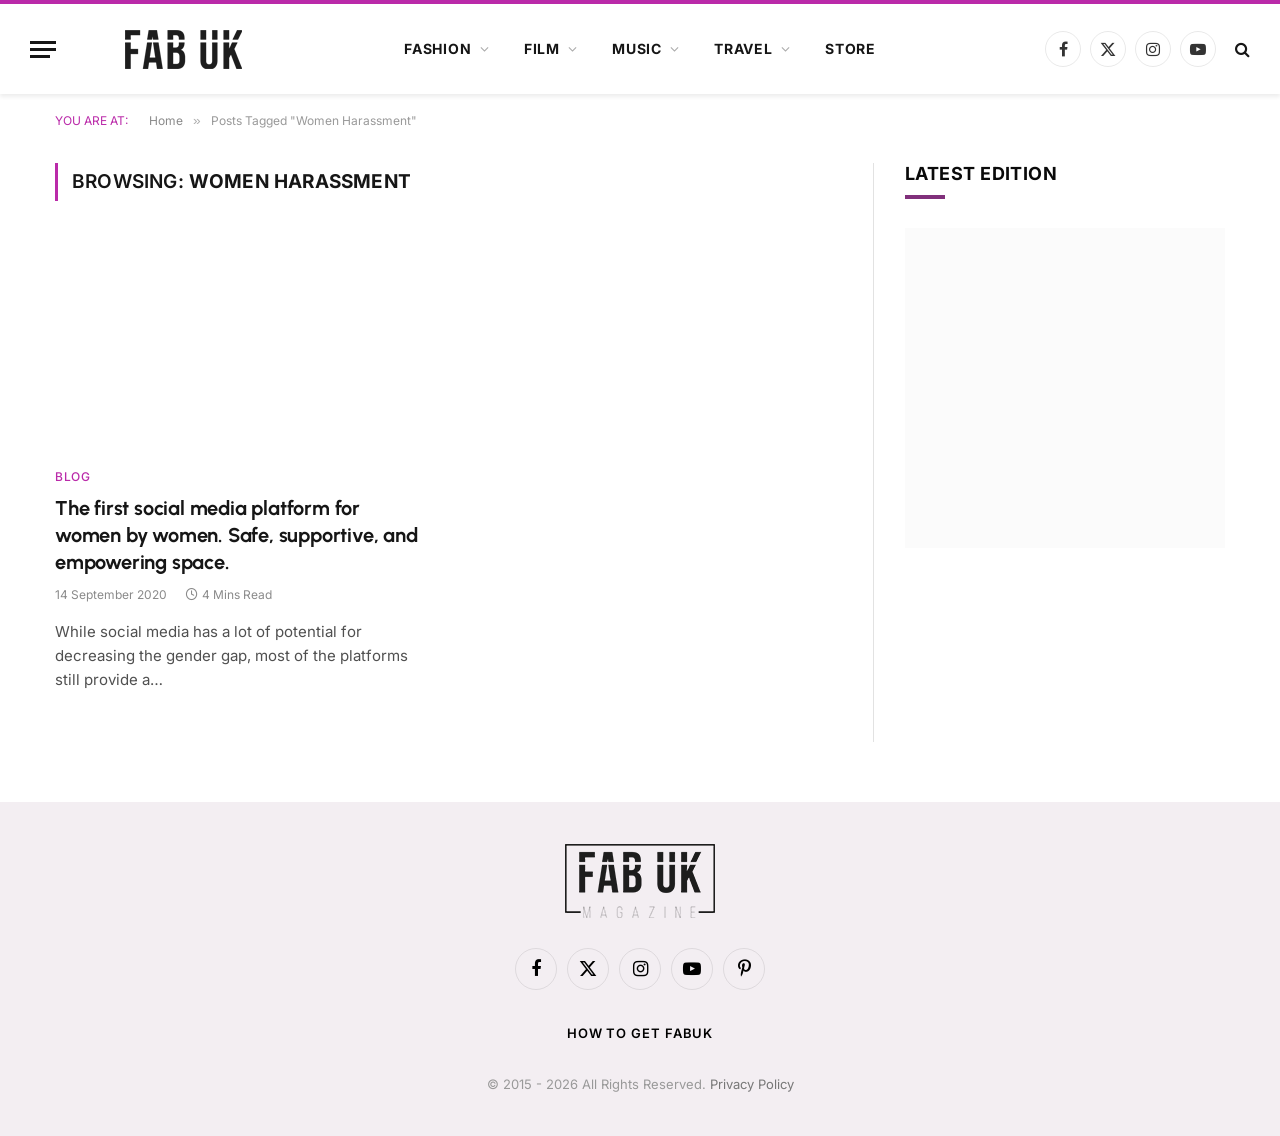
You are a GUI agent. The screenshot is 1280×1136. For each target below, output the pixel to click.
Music (637, 48)
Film (542, 48)
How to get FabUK (640, 1033)
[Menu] (43, 49)
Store (850, 48)
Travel (743, 48)
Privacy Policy (752, 1084)
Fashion (438, 48)
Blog (72, 476)
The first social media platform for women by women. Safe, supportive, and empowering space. (236, 535)
